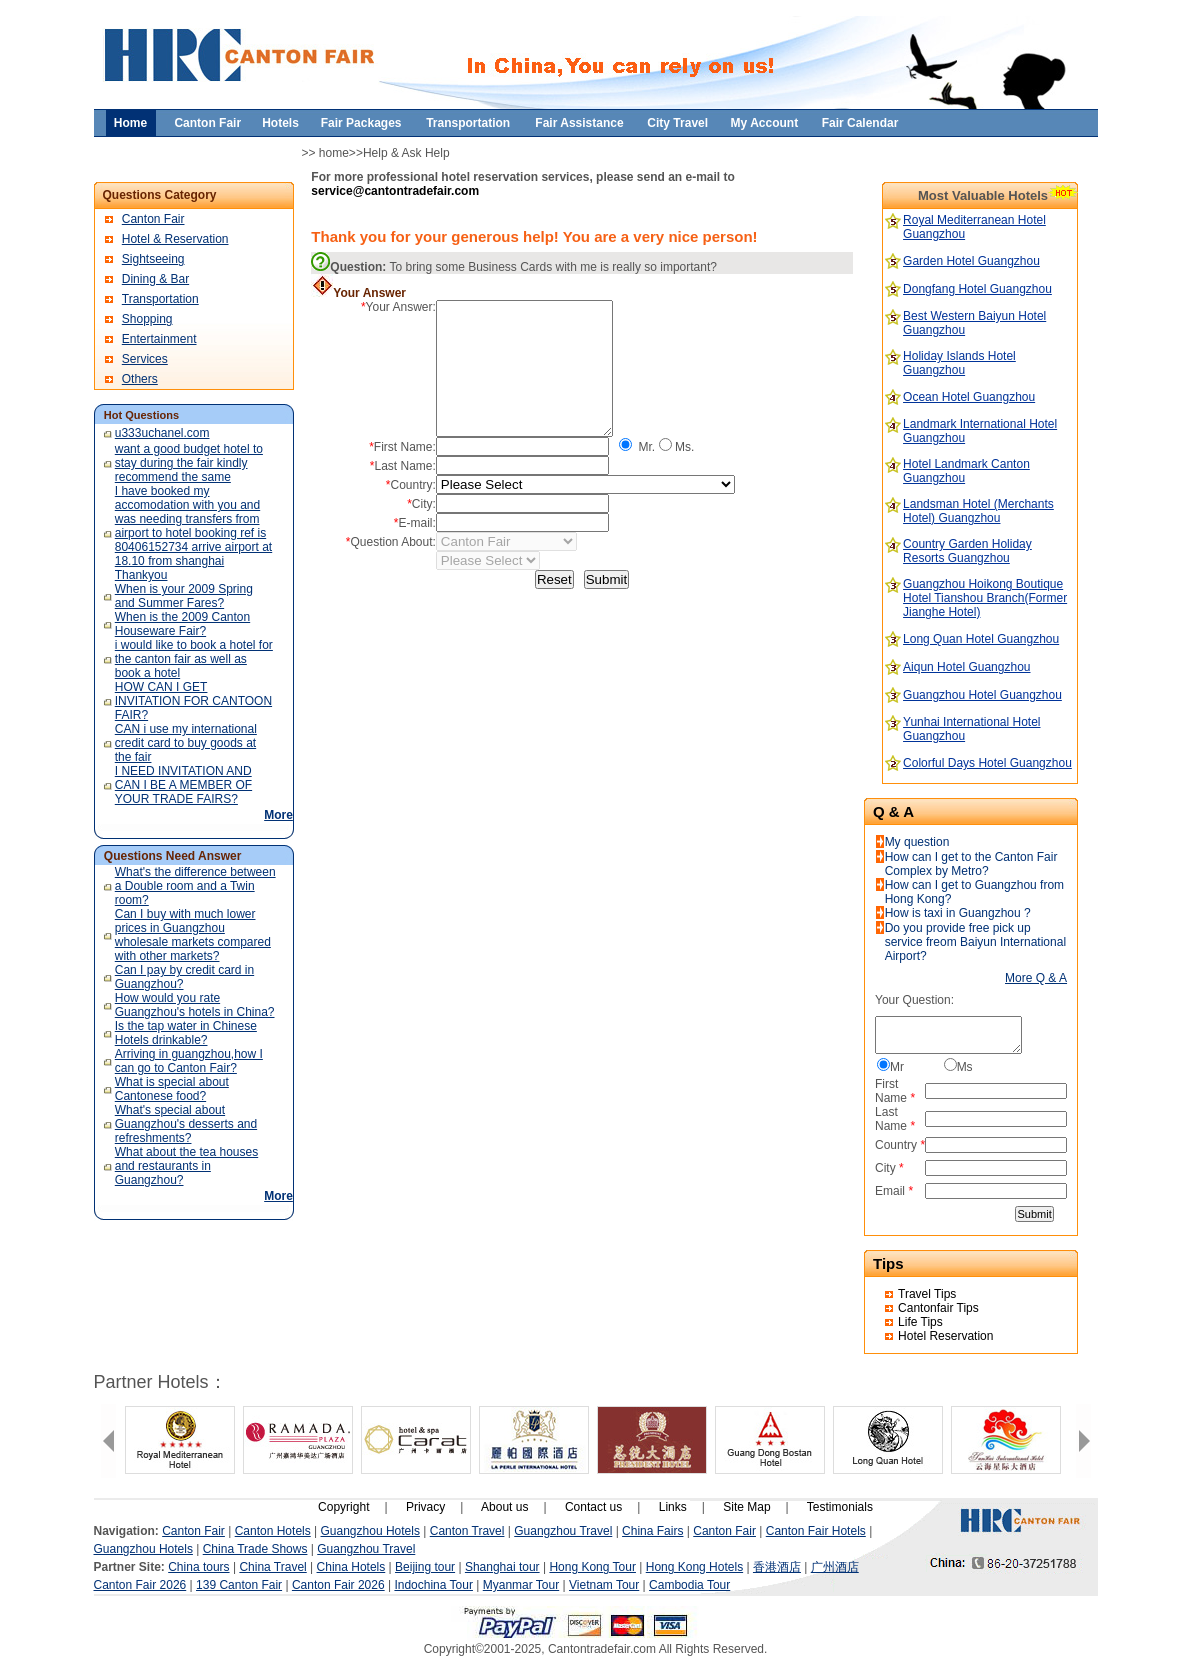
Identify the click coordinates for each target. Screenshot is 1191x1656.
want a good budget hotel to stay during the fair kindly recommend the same (189, 463)
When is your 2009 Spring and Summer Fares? (184, 596)
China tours (198, 1567)
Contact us (593, 1507)
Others (140, 379)
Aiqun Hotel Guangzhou (966, 667)
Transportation (160, 299)
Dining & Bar (155, 279)
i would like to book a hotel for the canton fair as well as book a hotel (194, 659)
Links (673, 1507)
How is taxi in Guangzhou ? (958, 913)
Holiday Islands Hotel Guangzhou (959, 363)
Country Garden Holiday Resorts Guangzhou (967, 551)
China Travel (272, 1567)
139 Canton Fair (239, 1585)
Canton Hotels (273, 1531)
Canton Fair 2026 (140, 1585)
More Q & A (1036, 978)
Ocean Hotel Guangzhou (969, 397)
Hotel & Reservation (175, 239)
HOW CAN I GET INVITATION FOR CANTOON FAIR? (193, 701)
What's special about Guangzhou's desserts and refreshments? (186, 1124)
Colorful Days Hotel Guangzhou (987, 763)
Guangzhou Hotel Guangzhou (982, 695)
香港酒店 (777, 1567)
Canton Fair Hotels (816, 1531)
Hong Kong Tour (592, 1567)
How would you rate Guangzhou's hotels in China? (195, 1005)
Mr (897, 1067)
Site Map (746, 1507)
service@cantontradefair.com (395, 191)
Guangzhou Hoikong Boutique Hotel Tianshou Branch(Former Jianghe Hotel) (985, 598)
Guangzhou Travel (563, 1531)
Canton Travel (467, 1531)
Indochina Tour (433, 1585)
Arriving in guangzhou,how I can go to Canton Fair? (189, 1061)
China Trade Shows (255, 1549)
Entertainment (159, 339)
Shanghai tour (502, 1567)
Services (145, 359)
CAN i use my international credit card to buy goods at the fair (186, 743)
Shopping (147, 319)
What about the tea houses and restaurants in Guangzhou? (186, 1166)
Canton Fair (153, 219)
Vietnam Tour (604, 1585)
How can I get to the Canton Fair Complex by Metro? (971, 864)
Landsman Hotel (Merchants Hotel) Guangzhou (978, 511)
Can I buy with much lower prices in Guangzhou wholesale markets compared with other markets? (193, 935)
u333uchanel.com (162, 433)
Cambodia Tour (689, 1585)
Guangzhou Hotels (370, 1531)
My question (917, 842)
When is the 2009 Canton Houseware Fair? (182, 624)
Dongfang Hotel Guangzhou (977, 289)
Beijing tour (425, 1567)
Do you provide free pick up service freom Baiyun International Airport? (975, 942)
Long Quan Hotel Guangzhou (981, 639)
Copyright (343, 1507)
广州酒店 (835, 1567)
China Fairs (652, 1531)
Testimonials (840, 1507)
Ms (965, 1067)
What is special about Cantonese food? (172, 1089)
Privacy (425, 1507)
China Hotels (351, 1567)
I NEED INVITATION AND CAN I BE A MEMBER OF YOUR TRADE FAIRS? (183, 785)
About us (504, 1507)
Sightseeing (153, 259)
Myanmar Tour (521, 1585)
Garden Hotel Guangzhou (971, 261)
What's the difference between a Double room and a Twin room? (195, 886)
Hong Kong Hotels (694, 1567)
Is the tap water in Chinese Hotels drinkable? (186, 1033)
